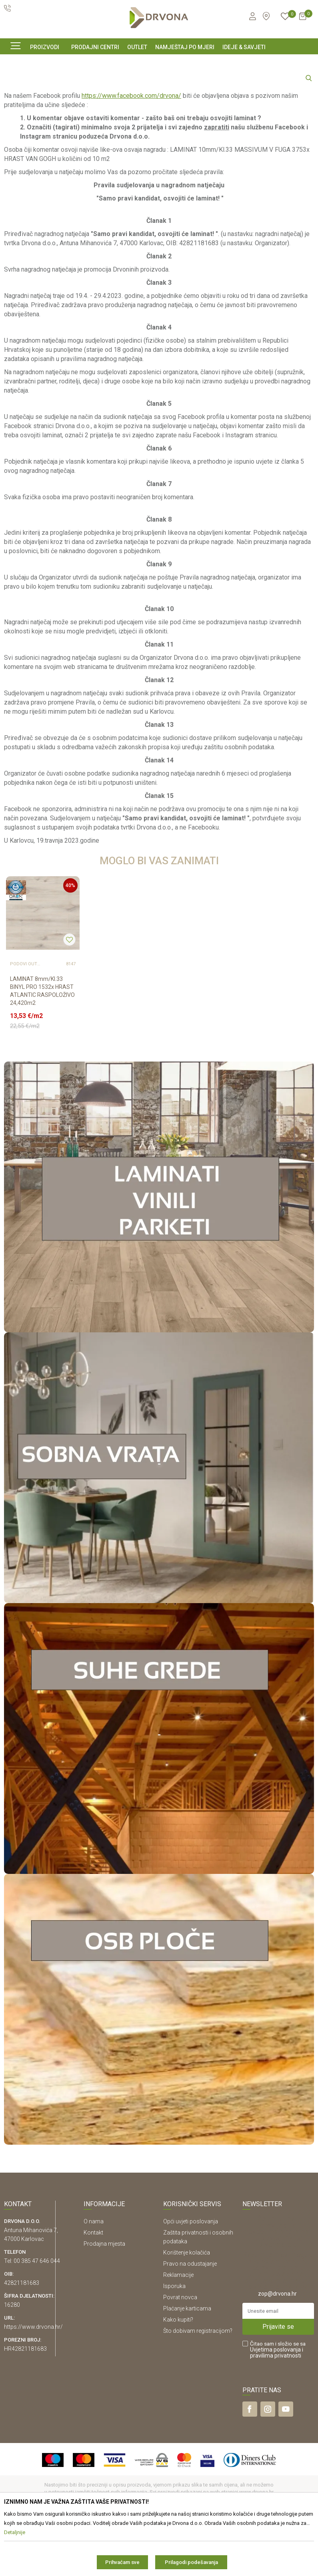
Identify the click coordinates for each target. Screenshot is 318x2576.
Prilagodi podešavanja (191, 2562)
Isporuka (174, 2342)
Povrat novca (180, 2353)
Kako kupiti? (178, 2376)
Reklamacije (178, 2331)
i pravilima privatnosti (276, 2409)
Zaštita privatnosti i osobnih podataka (198, 2293)
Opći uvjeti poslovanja (190, 2277)
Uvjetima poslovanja (275, 2406)
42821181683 (21, 2339)
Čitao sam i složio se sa (278, 2406)
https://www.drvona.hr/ (33, 2383)
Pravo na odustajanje (190, 2320)
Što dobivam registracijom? (197, 2387)
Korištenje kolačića (186, 2309)
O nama (94, 2277)
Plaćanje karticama (187, 2365)
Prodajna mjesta (104, 2300)
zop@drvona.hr (277, 2350)
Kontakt (93, 2289)
